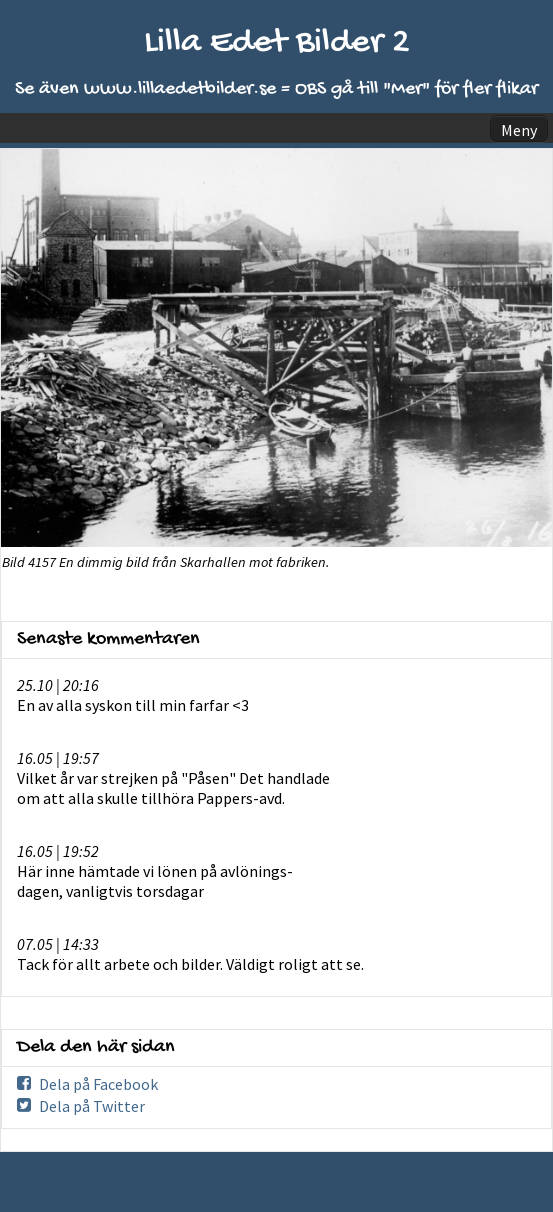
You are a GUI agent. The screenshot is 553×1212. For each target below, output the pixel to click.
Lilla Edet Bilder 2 (277, 43)
